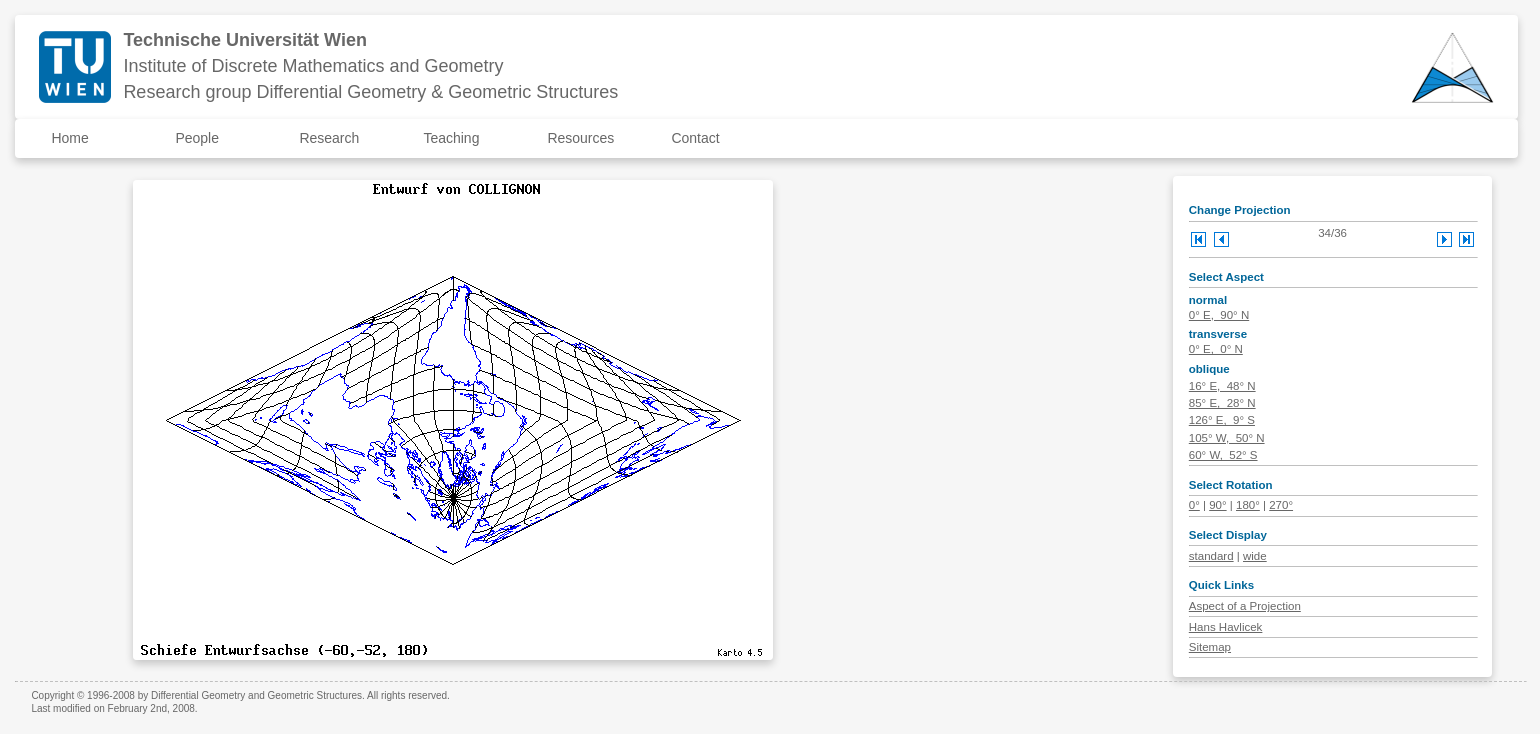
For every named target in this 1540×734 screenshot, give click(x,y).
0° (1194, 505)
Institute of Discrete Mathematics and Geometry (313, 66)
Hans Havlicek (1226, 627)
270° (1281, 505)
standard (1211, 556)
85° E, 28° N (1222, 403)
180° (1248, 505)
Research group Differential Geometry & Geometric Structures (370, 92)
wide (1255, 556)
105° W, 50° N (1227, 438)
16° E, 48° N (1222, 386)
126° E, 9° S (1222, 420)
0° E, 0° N (1216, 349)
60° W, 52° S (1223, 455)
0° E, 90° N (1219, 315)
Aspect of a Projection (1245, 606)
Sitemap (1210, 647)
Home (69, 138)
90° (1217, 505)
